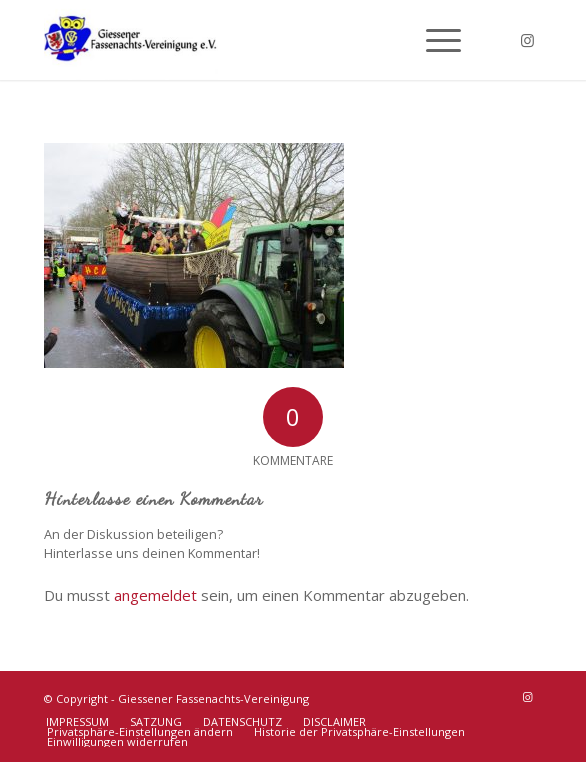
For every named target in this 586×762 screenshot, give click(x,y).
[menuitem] (433, 40)
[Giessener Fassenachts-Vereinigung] (243, 40)
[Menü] (433, 40)
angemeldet (155, 595)
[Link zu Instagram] (527, 40)
